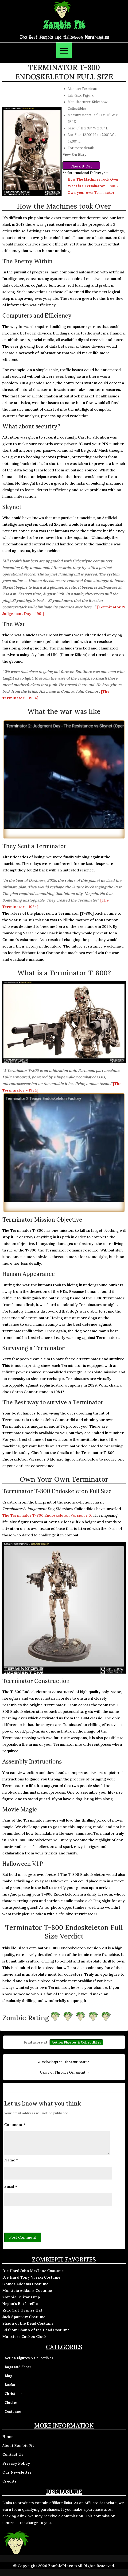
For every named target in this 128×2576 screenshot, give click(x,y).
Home (7, 2436)
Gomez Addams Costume (25, 2283)
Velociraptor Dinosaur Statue (65, 2062)
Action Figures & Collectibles (76, 2042)
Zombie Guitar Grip (21, 2297)
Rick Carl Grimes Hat (22, 2310)
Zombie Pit (64, 25)
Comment (14, 2124)
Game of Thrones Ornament (62, 2072)
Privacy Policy (16, 2463)
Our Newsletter (17, 2472)
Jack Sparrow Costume (23, 2316)
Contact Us (12, 2454)
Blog (8, 2376)
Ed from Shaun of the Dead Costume (36, 2329)
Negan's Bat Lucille (20, 2303)
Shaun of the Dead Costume (28, 2323)
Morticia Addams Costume (27, 2290)
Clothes (11, 2403)
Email (10, 2186)
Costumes (13, 2411)
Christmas (13, 2394)
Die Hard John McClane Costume (33, 2270)
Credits (9, 2481)
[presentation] (36, 2218)
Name (11, 2160)
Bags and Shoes (18, 2367)
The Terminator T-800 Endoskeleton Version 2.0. (47, 1515)
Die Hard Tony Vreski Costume (31, 2277)
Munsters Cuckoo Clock (24, 2336)
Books (10, 2385)
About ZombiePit (18, 2445)
